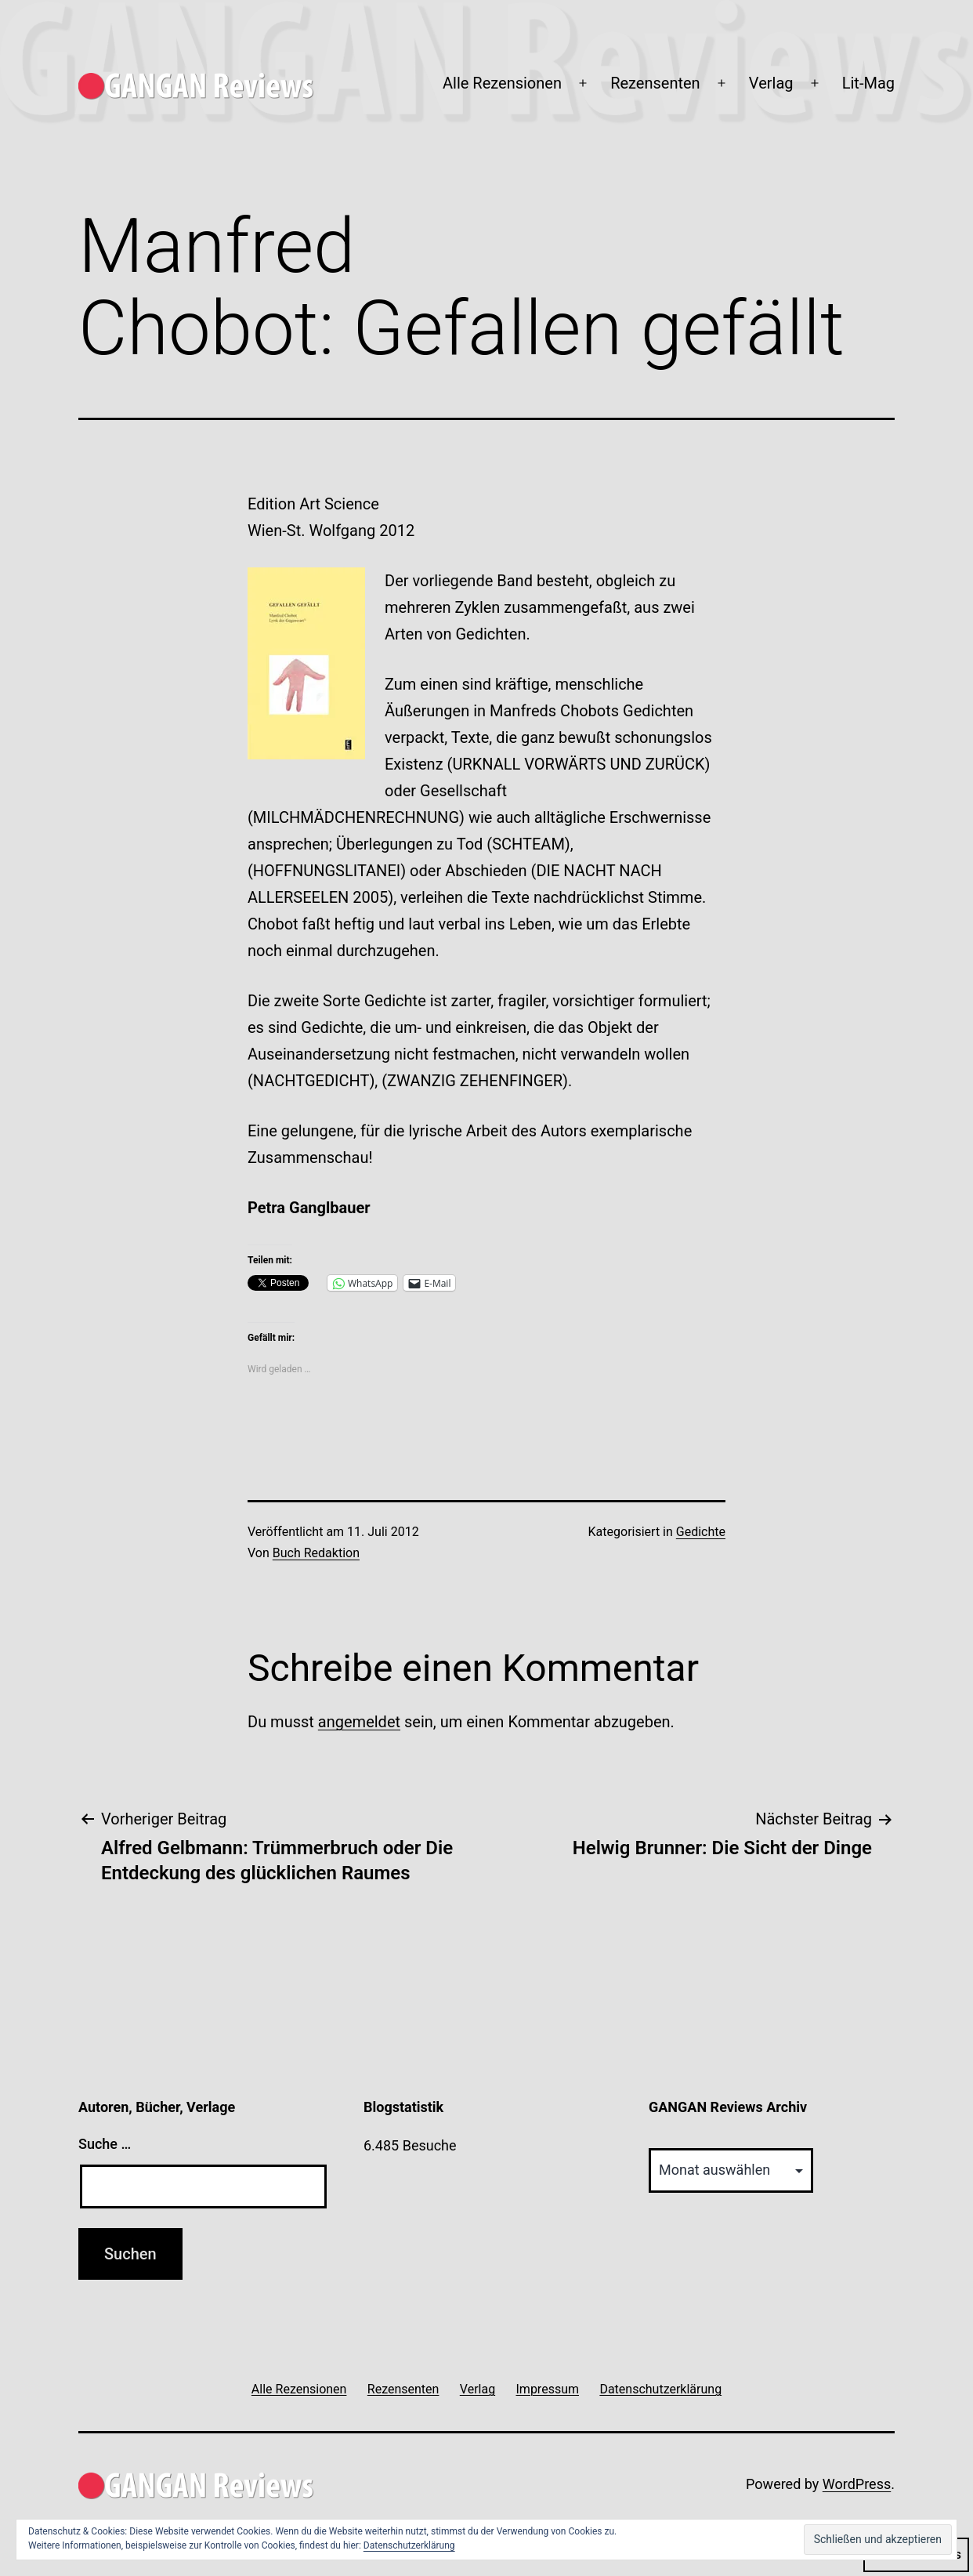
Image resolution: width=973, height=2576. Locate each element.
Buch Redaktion (316, 1552)
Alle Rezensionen (502, 83)
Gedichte (700, 1531)
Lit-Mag (868, 83)
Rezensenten (655, 83)
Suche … (104, 2144)
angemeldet (359, 1721)
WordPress (857, 2484)
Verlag (771, 83)
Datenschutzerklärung (409, 2545)
